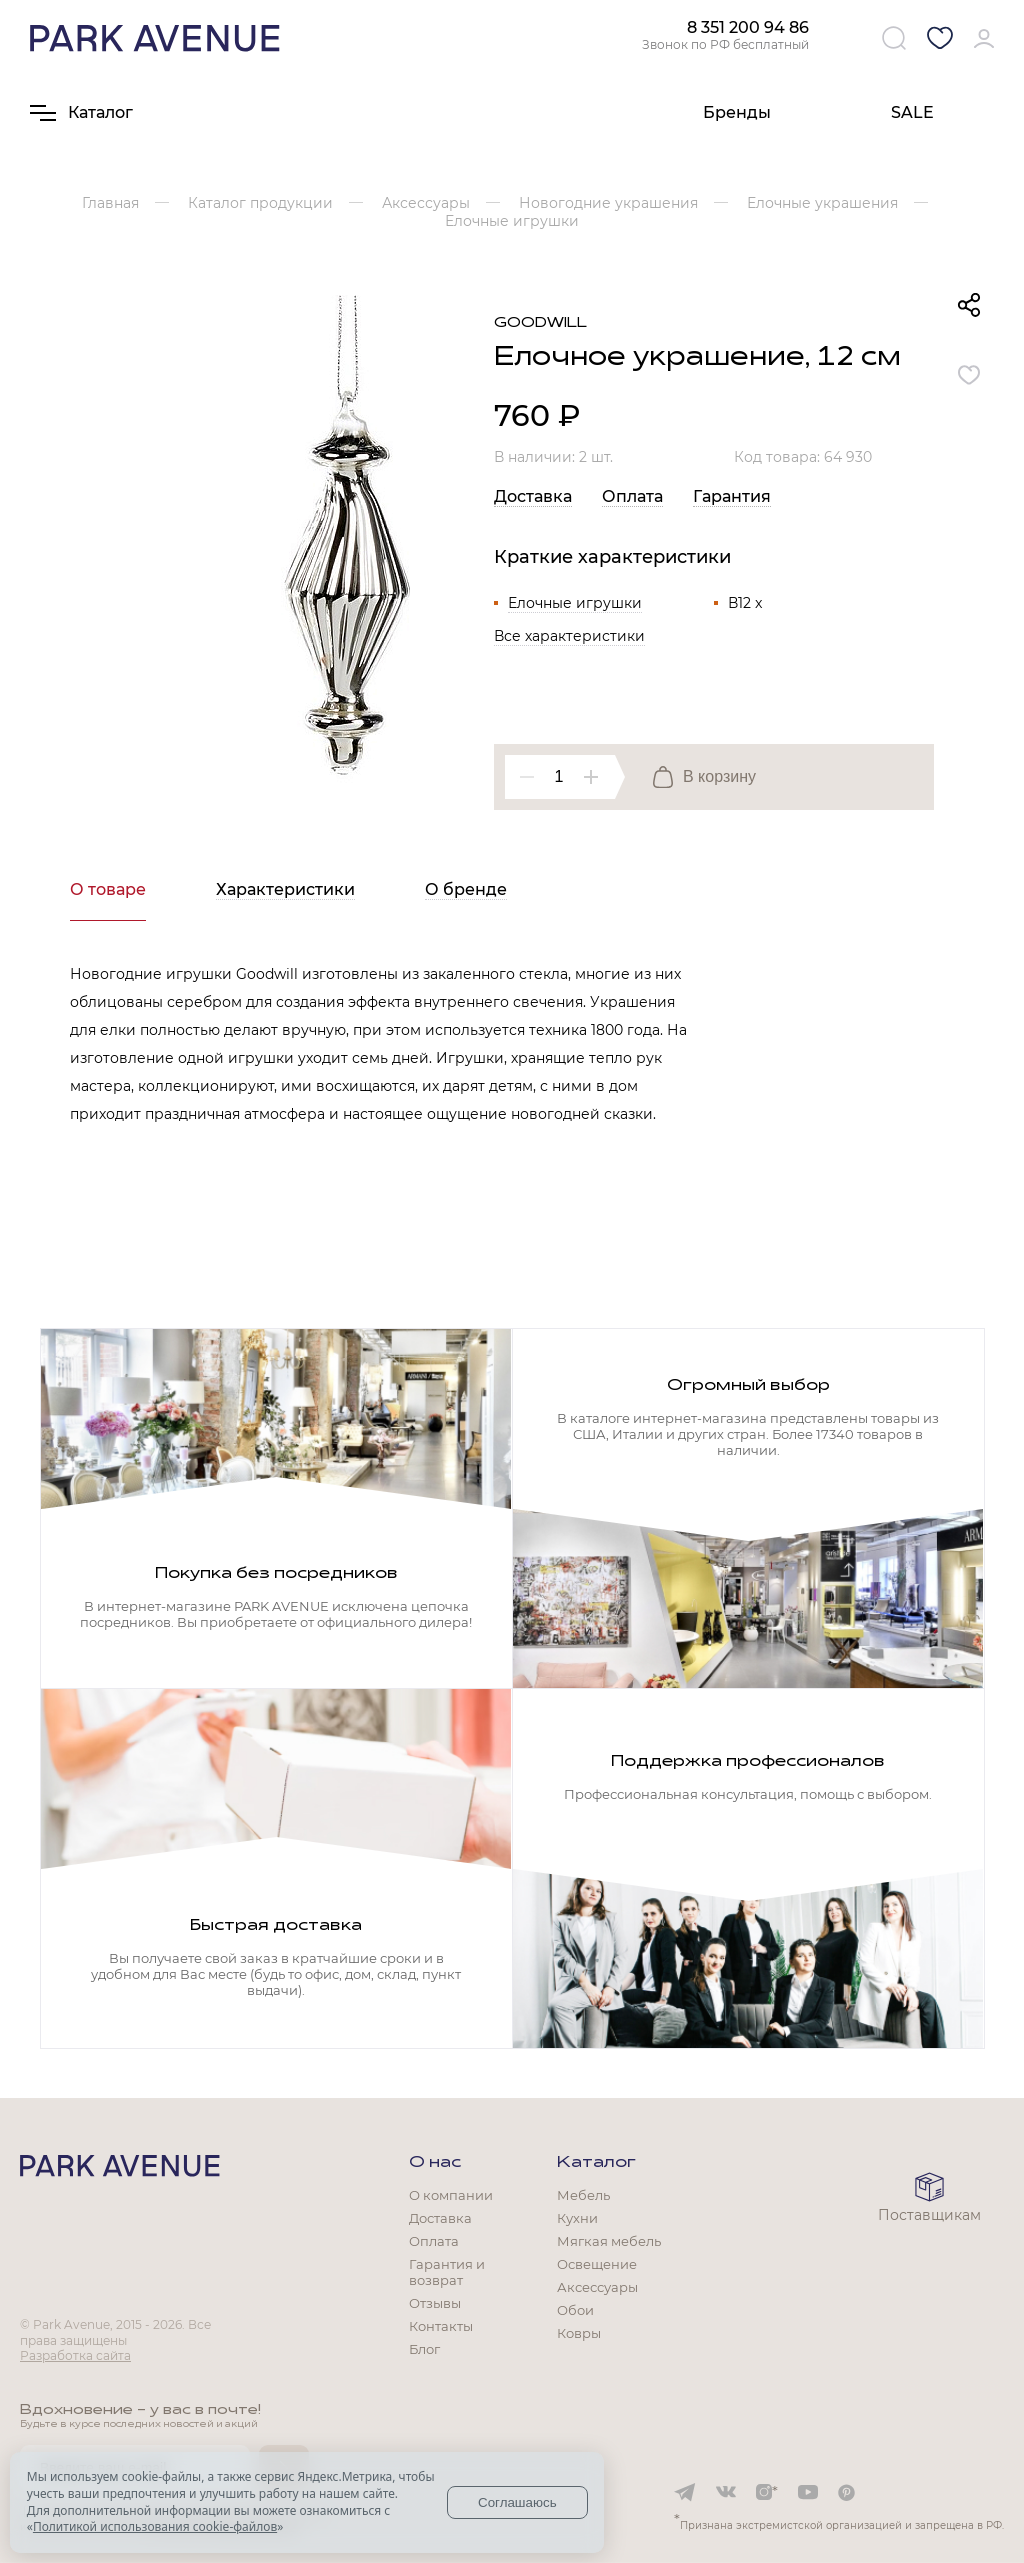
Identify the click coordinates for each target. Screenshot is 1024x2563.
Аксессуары (597, 2287)
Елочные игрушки (575, 603)
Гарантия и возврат (447, 2272)
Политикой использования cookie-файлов (155, 2526)
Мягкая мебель (609, 2241)
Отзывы (435, 2303)
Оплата (632, 496)
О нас (435, 2163)
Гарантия (732, 496)
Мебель (583, 2195)
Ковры (579, 2333)
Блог (424, 2349)
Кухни (577, 2218)
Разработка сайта (75, 2355)
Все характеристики (569, 636)
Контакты (441, 2326)
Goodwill (540, 323)
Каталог (596, 2163)
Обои (575, 2310)
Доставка (533, 496)
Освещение (597, 2264)
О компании (451, 2195)
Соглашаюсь (517, 2502)
